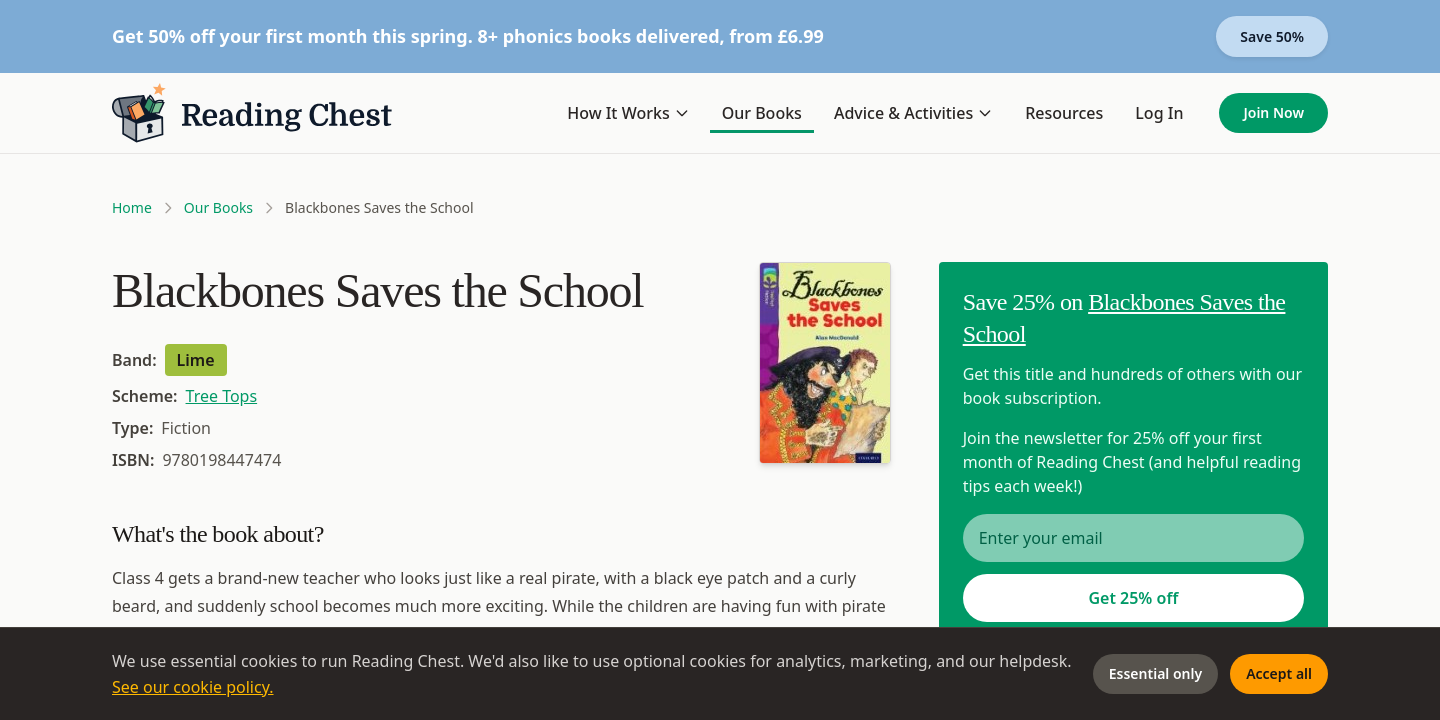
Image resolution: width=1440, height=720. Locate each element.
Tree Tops (222, 396)
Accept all (1279, 673)
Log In (1159, 113)
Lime (196, 360)
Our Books (762, 113)
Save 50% (1272, 36)
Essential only (1155, 673)
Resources (1064, 113)
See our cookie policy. (193, 687)
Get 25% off (1133, 598)
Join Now (1273, 112)
